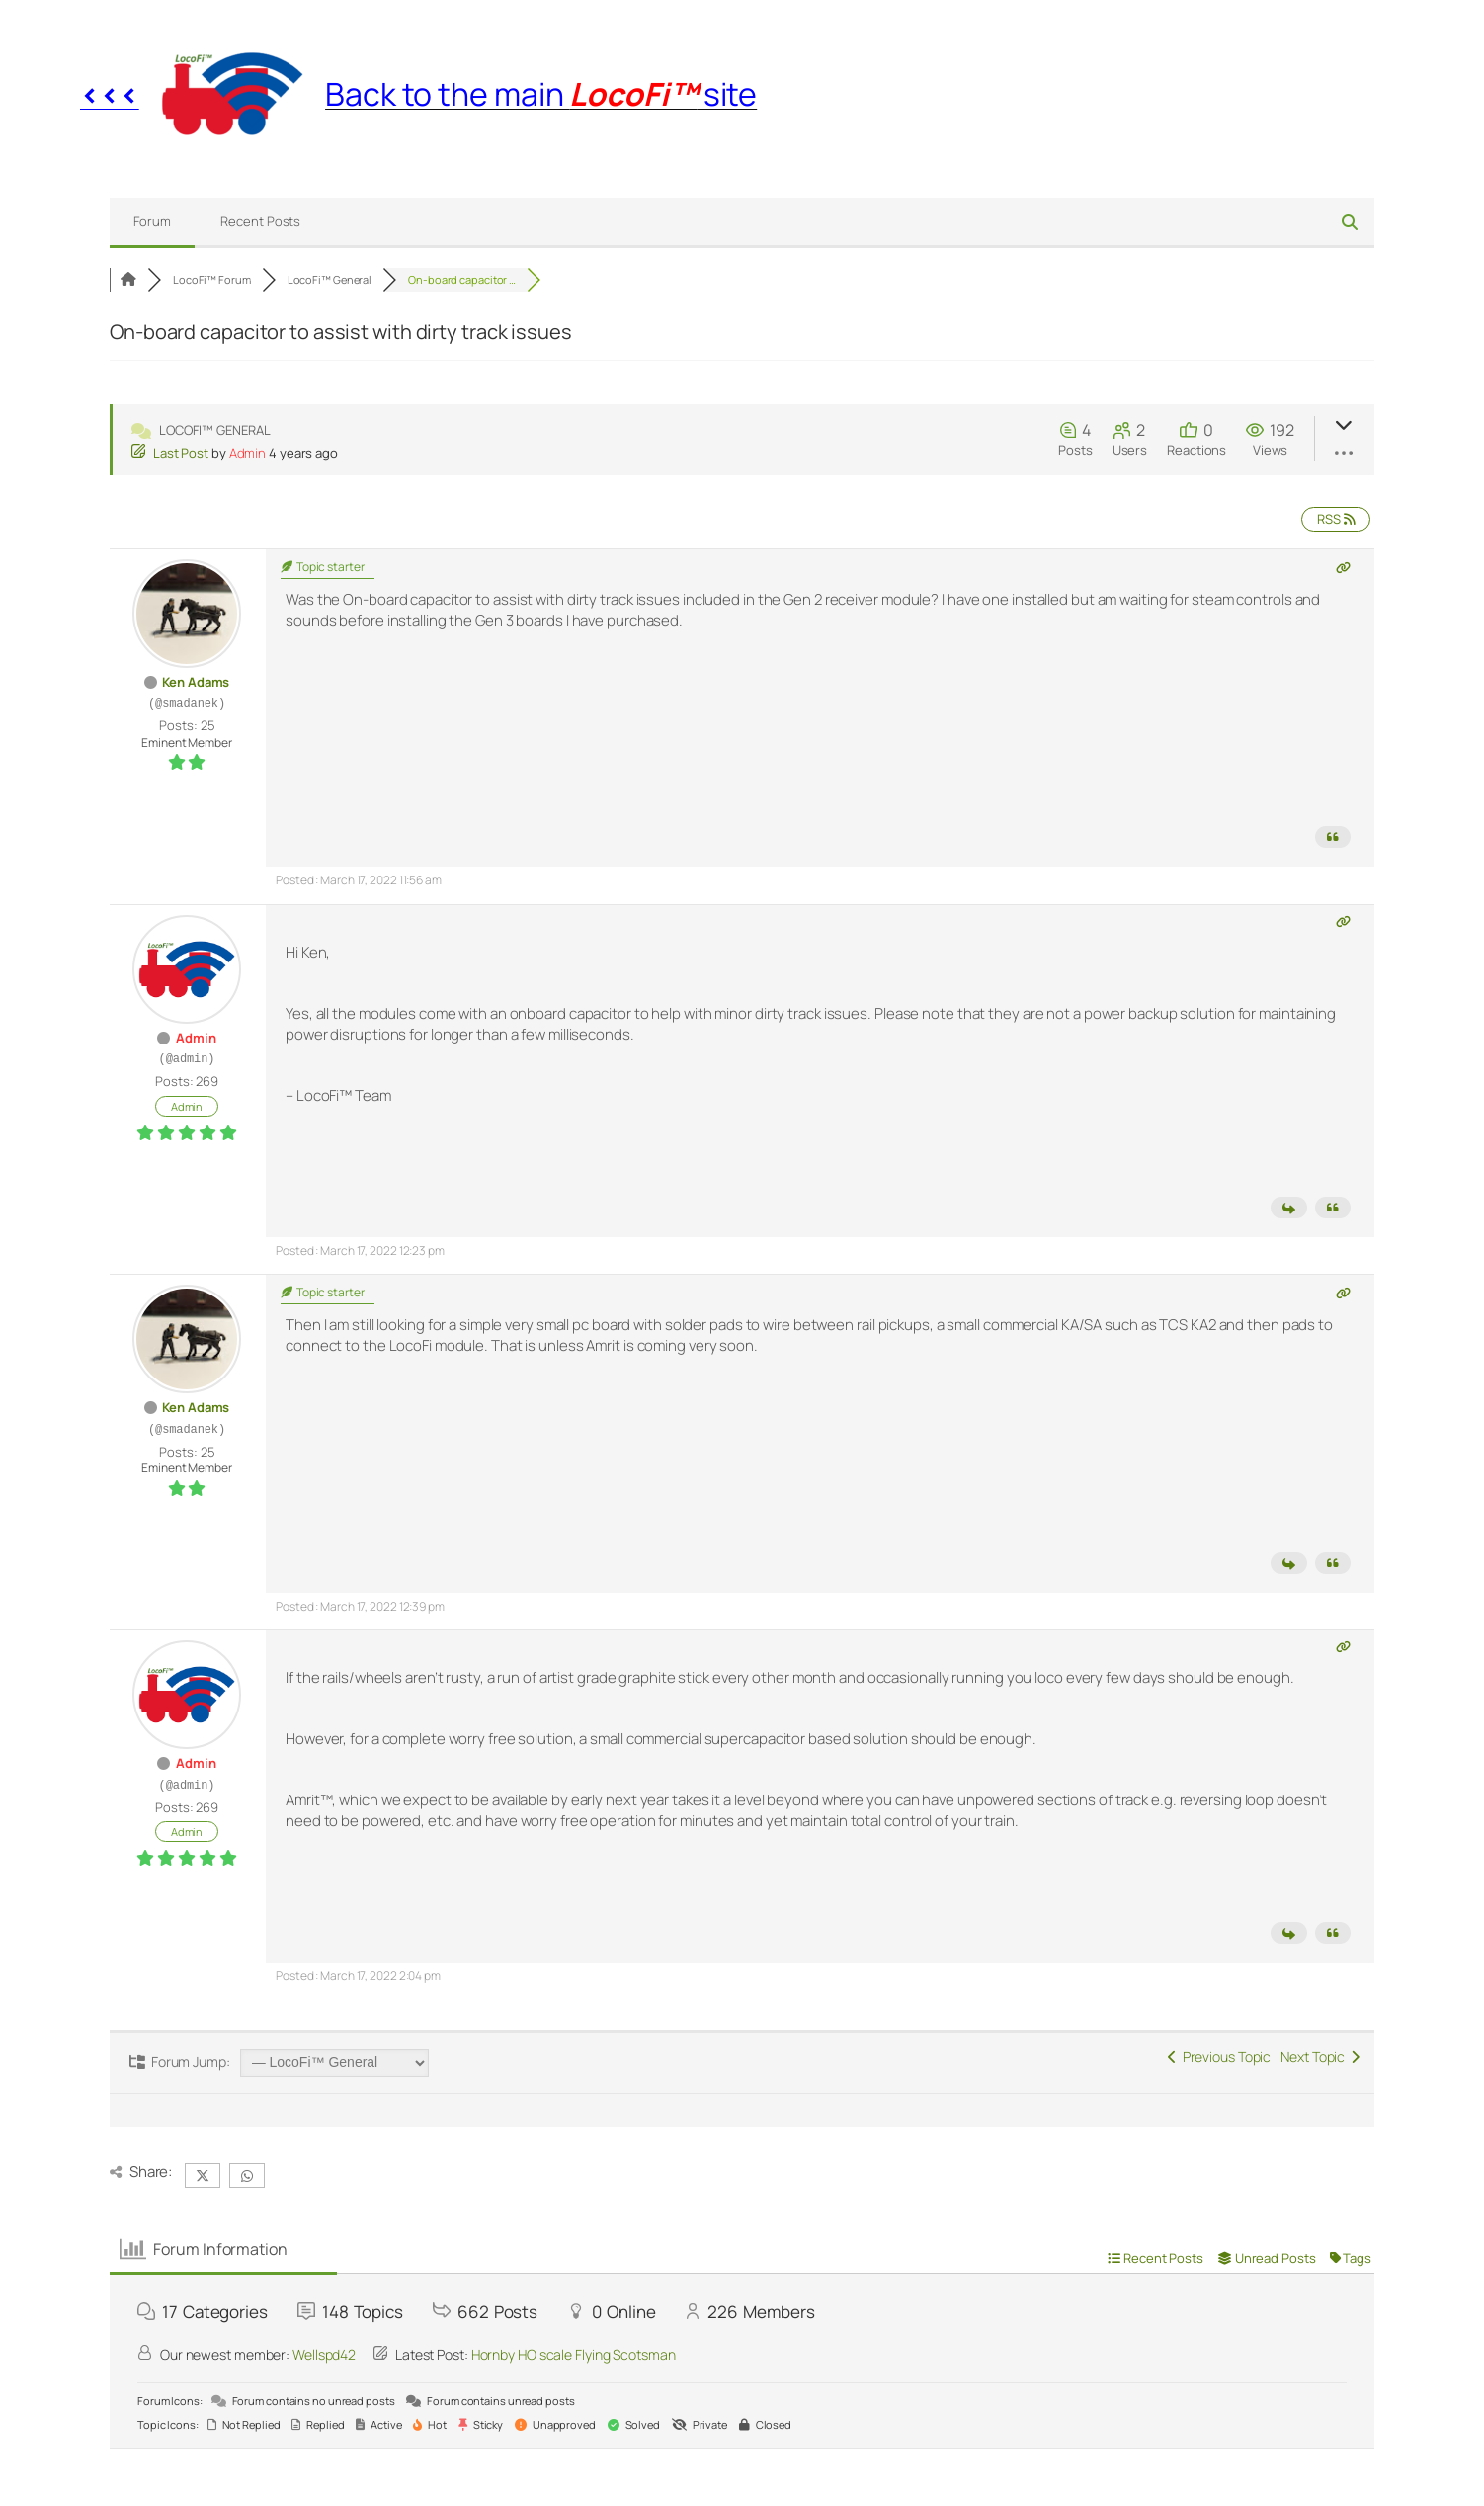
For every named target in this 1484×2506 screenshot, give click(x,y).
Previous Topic (1219, 2056)
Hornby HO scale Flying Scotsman (573, 2354)
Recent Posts (260, 221)
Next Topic (1320, 2056)
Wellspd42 (324, 2354)
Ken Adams (195, 682)
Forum (152, 221)
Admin (248, 452)
